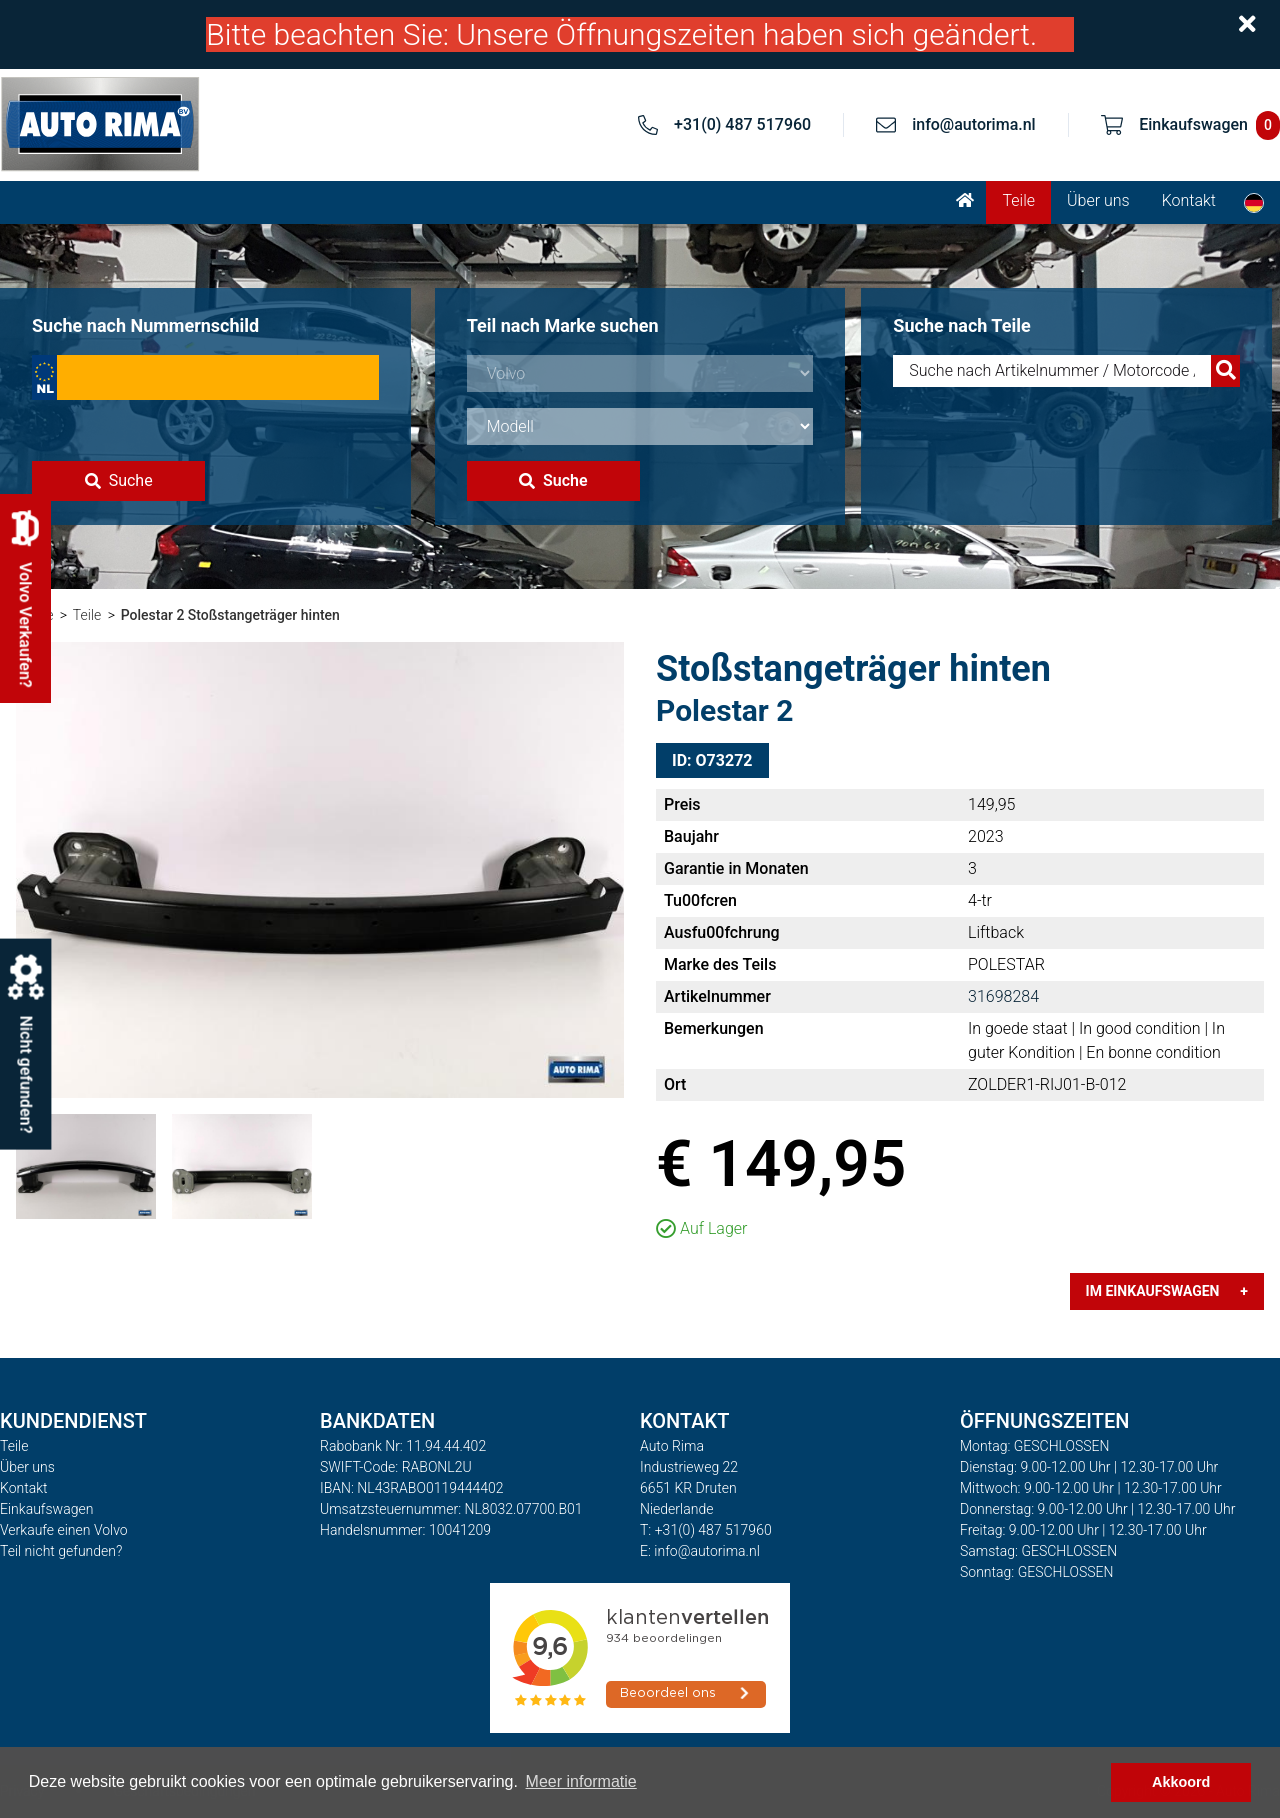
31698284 (1003, 996)
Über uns (1098, 200)
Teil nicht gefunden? (61, 1551)
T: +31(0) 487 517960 (706, 1530)
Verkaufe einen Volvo (64, 1530)
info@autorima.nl (974, 124)
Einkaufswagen (46, 1509)
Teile (1018, 200)
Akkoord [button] (1181, 1782)
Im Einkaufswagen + (1167, 1291)
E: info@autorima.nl (700, 1551)
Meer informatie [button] (581, 1781)
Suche (119, 480)
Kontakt (1189, 200)
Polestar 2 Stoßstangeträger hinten (230, 615)
